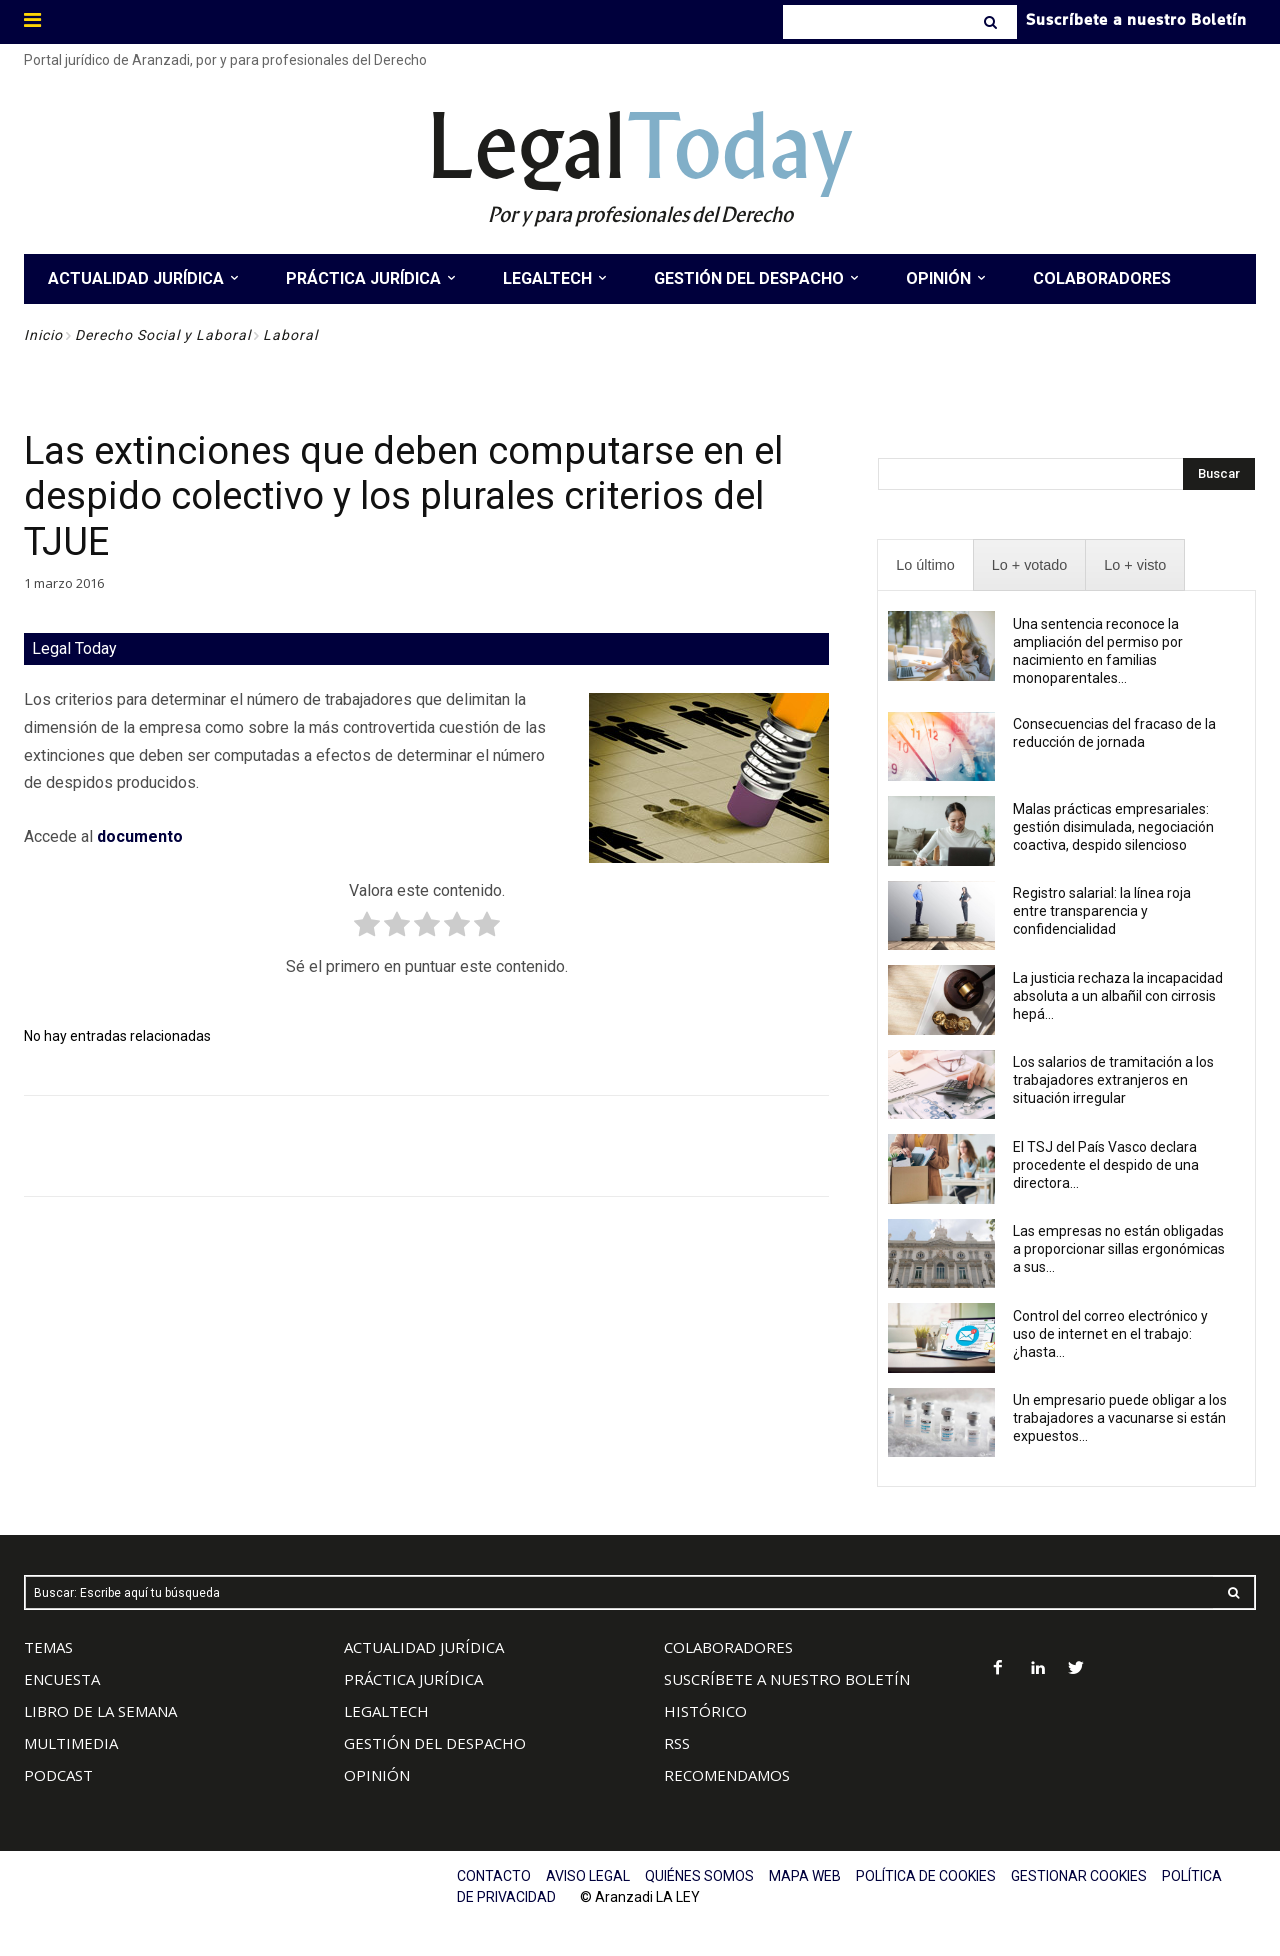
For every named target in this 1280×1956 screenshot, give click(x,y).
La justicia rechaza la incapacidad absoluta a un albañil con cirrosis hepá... (1118, 996)
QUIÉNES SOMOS (699, 1876)
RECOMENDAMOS (727, 1775)
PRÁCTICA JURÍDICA (413, 1679)
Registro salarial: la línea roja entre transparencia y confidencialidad (1102, 911)
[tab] (925, 565)
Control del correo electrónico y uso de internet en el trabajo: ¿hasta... (1110, 1334)
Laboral (290, 335)
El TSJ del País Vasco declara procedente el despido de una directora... (1106, 1165)
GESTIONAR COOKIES (1079, 1876)
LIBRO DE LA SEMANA (100, 1711)
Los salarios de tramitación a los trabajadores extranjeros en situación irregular (1113, 1080)
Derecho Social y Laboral (163, 335)
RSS (677, 1743)
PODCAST (58, 1775)
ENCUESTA (62, 1679)
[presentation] (925, 565)
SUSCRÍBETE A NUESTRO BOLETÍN (787, 1679)
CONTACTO (494, 1876)
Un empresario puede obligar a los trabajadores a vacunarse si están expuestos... (1120, 1418)
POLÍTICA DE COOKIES (926, 1876)
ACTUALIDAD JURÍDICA (424, 1647)
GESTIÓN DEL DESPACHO (435, 1743)
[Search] (992, 22)
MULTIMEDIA (71, 1743)
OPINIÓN (377, 1775)
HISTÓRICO (705, 1711)
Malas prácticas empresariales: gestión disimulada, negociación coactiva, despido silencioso (1113, 827)
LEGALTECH (386, 1711)
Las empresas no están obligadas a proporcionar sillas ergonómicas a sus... (1119, 1249)
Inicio (43, 335)
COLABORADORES (728, 1647)
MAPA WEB (805, 1876)
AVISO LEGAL (588, 1876)
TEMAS (48, 1647)
